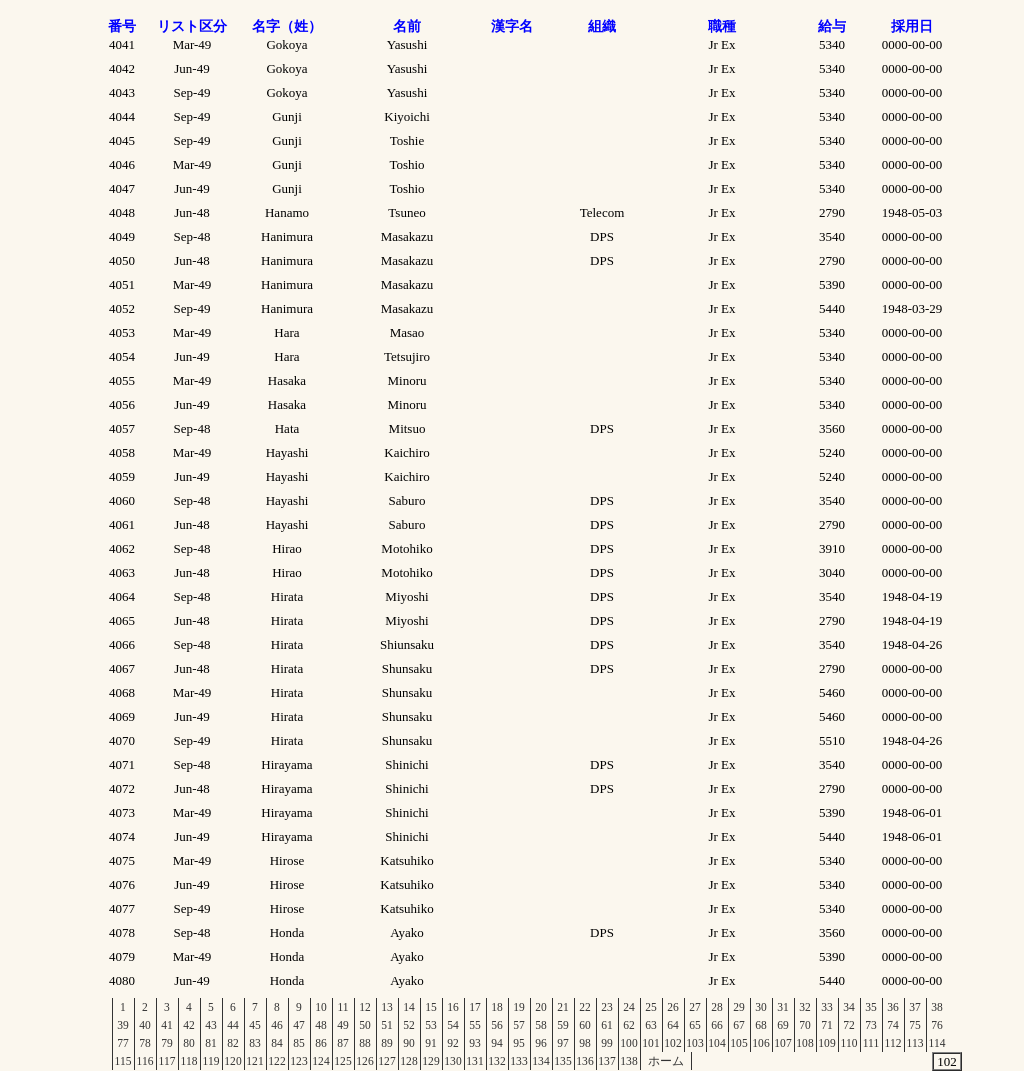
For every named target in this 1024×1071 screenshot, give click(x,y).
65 (695, 1025)
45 (255, 1025)
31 (783, 1007)
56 (497, 1025)
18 (497, 1007)
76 (937, 1025)
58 (541, 1025)
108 (804, 1043)
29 (739, 1007)
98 (585, 1043)
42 (189, 1025)
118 (189, 1061)
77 (123, 1043)
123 (298, 1061)
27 (695, 1007)
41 (167, 1025)
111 (871, 1043)
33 (827, 1007)
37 (915, 1007)
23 (607, 1007)
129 (430, 1061)
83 (255, 1043)
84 (277, 1043)
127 (386, 1061)
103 (694, 1043)
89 (387, 1043)
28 (717, 1007)
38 (937, 1007)
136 (584, 1061)
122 (276, 1061)
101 (650, 1043)
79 (167, 1043)
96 (541, 1043)
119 (211, 1061)
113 (915, 1043)
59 (563, 1025)
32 (805, 1007)
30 (761, 1007)
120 (232, 1061)
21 (563, 1007)
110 (849, 1043)
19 (519, 1007)
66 (717, 1025)
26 (673, 1007)
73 (871, 1025)
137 (606, 1061)
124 (320, 1061)
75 (915, 1025)
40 (145, 1025)
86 (321, 1043)
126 (364, 1061)
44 (233, 1025)
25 (651, 1007)
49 (343, 1025)
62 (629, 1025)
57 (519, 1025)
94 (497, 1043)
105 (738, 1043)
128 (408, 1061)
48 (321, 1025)
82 (233, 1043)
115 (123, 1061)
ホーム (666, 1061)
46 (277, 1025)
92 (453, 1043)
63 (651, 1025)
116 (145, 1061)
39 (123, 1025)
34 (849, 1007)
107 (782, 1043)
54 (453, 1025)
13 (387, 1007)
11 (342, 1007)
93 (475, 1043)
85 (299, 1043)
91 (431, 1043)
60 (585, 1025)
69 (783, 1025)
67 (739, 1025)
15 (431, 1007)
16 (453, 1007)
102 (672, 1043)
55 (475, 1025)
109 (826, 1043)
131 (474, 1061)
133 (518, 1061)
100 (628, 1043)
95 (519, 1043)
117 (167, 1061)
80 (189, 1043)
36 (893, 1007)
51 (387, 1025)
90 (409, 1043)
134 (540, 1061)
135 (562, 1061)
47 (299, 1025)
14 (409, 1007)
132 (496, 1061)
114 (937, 1043)
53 (431, 1025)
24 (629, 1007)
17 (475, 1007)
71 (827, 1025)
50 (365, 1025)
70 (805, 1025)
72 (849, 1025)
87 (343, 1043)
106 (760, 1043)
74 (893, 1025)
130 (452, 1061)
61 (607, 1025)
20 (541, 1007)
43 (211, 1025)
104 (716, 1043)
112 (893, 1043)
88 (365, 1043)
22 (585, 1007)
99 (607, 1043)
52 (409, 1025)
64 (673, 1025)
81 (211, 1043)
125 (342, 1061)
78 (145, 1043)
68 (761, 1025)
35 (871, 1007)
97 (563, 1043)
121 (254, 1061)
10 (321, 1007)
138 (628, 1061)
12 (365, 1007)
